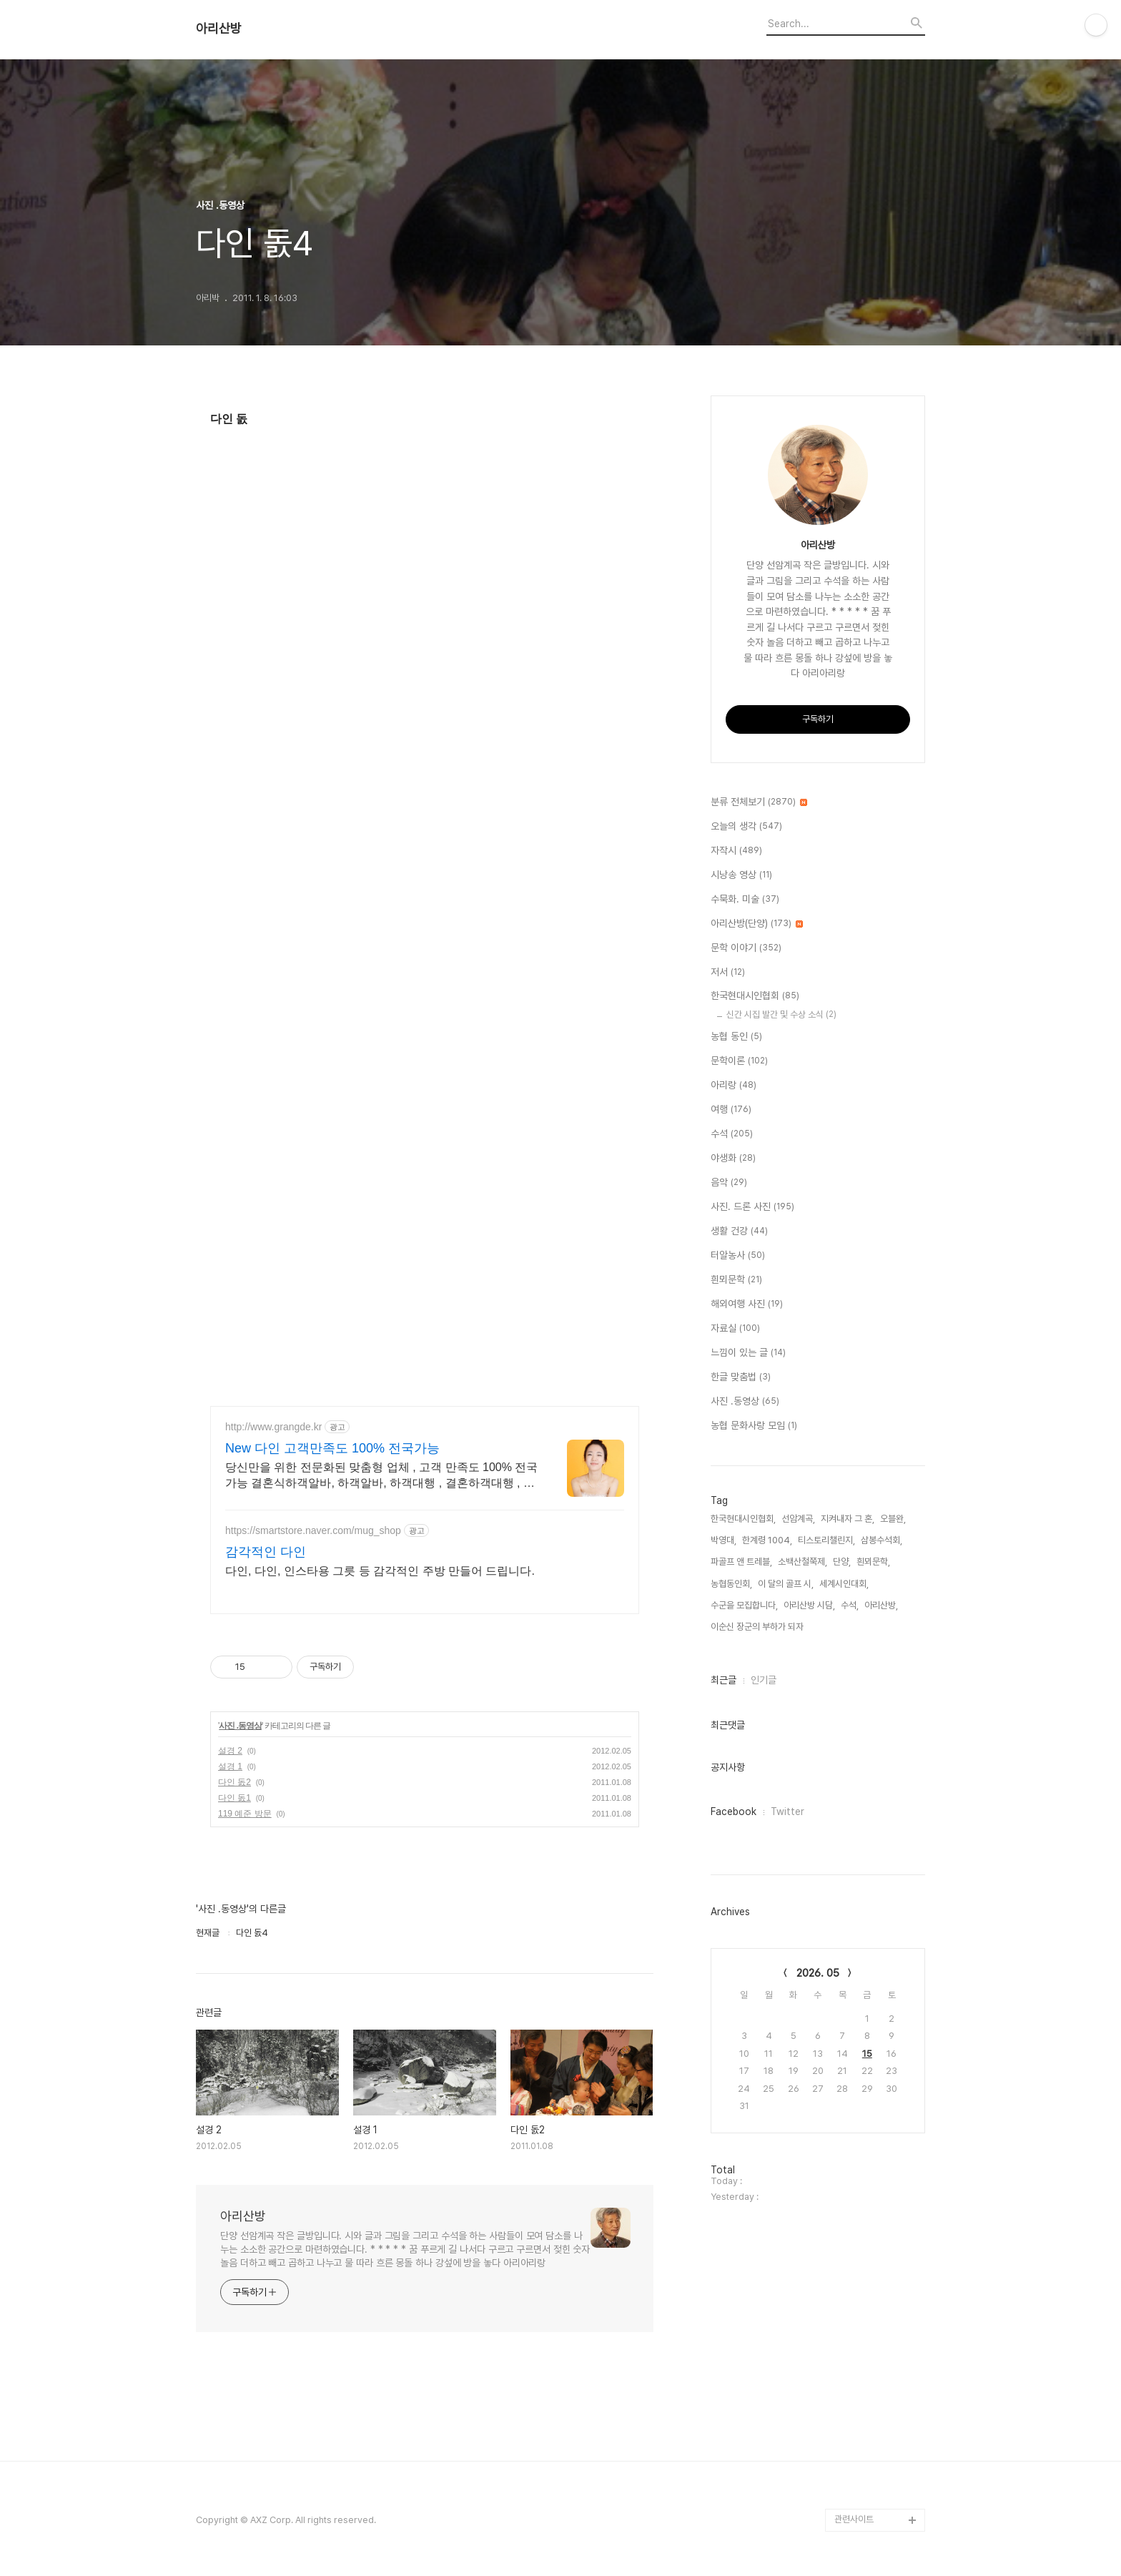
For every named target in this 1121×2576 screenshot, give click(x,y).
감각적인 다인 (265, 1552)
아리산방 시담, (809, 1605)
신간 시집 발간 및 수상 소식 (781, 1014)
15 (867, 2053)
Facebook (733, 1811)
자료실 (735, 1329)
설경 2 (230, 1751)
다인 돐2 (234, 1782)
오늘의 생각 (746, 827)
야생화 (733, 1158)
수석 (732, 1134)
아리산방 (219, 28)
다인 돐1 (234, 1798)
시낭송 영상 (741, 875)
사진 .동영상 (240, 1726)
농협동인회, (731, 1583)
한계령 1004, (767, 1540)
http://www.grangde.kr (273, 1426)
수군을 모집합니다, (744, 1605)
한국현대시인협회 (755, 996)
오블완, (893, 1518)
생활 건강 (739, 1231)
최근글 (723, 1680)
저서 (728, 972)
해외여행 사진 (747, 1304)
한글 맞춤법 (741, 1377)
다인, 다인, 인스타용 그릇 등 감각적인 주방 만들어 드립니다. (380, 1571)
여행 (731, 1110)
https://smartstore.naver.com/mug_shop (313, 1530)
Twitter (787, 1811)
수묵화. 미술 (745, 900)
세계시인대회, (844, 1583)
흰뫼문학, (873, 1561)
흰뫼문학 (736, 1280)
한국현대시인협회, (743, 1518)
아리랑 (733, 1085)
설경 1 (230, 1766)
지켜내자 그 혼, (847, 1518)
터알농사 (738, 1256)
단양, (842, 1561)
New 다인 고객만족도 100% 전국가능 (332, 1448)
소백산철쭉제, (802, 1561)
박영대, (723, 1540)
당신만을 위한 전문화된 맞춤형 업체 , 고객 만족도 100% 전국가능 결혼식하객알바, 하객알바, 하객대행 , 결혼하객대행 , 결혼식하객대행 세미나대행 (381, 1476)
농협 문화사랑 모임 (754, 1426)
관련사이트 (854, 2519)
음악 (729, 1183)
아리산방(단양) (757, 924)
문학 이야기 (746, 948)
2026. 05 (817, 1973)
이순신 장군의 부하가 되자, (758, 1626)
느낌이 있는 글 (748, 1353)
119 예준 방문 (245, 1814)
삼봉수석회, (881, 1540)
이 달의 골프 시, (786, 1583)
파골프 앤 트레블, (741, 1561)
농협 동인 (736, 1037)
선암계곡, (798, 1518)
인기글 (763, 1680)
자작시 (736, 851)
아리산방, (881, 1605)
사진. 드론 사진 (752, 1207)
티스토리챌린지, (826, 1540)
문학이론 (739, 1061)
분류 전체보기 (759, 802)
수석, (850, 1605)
